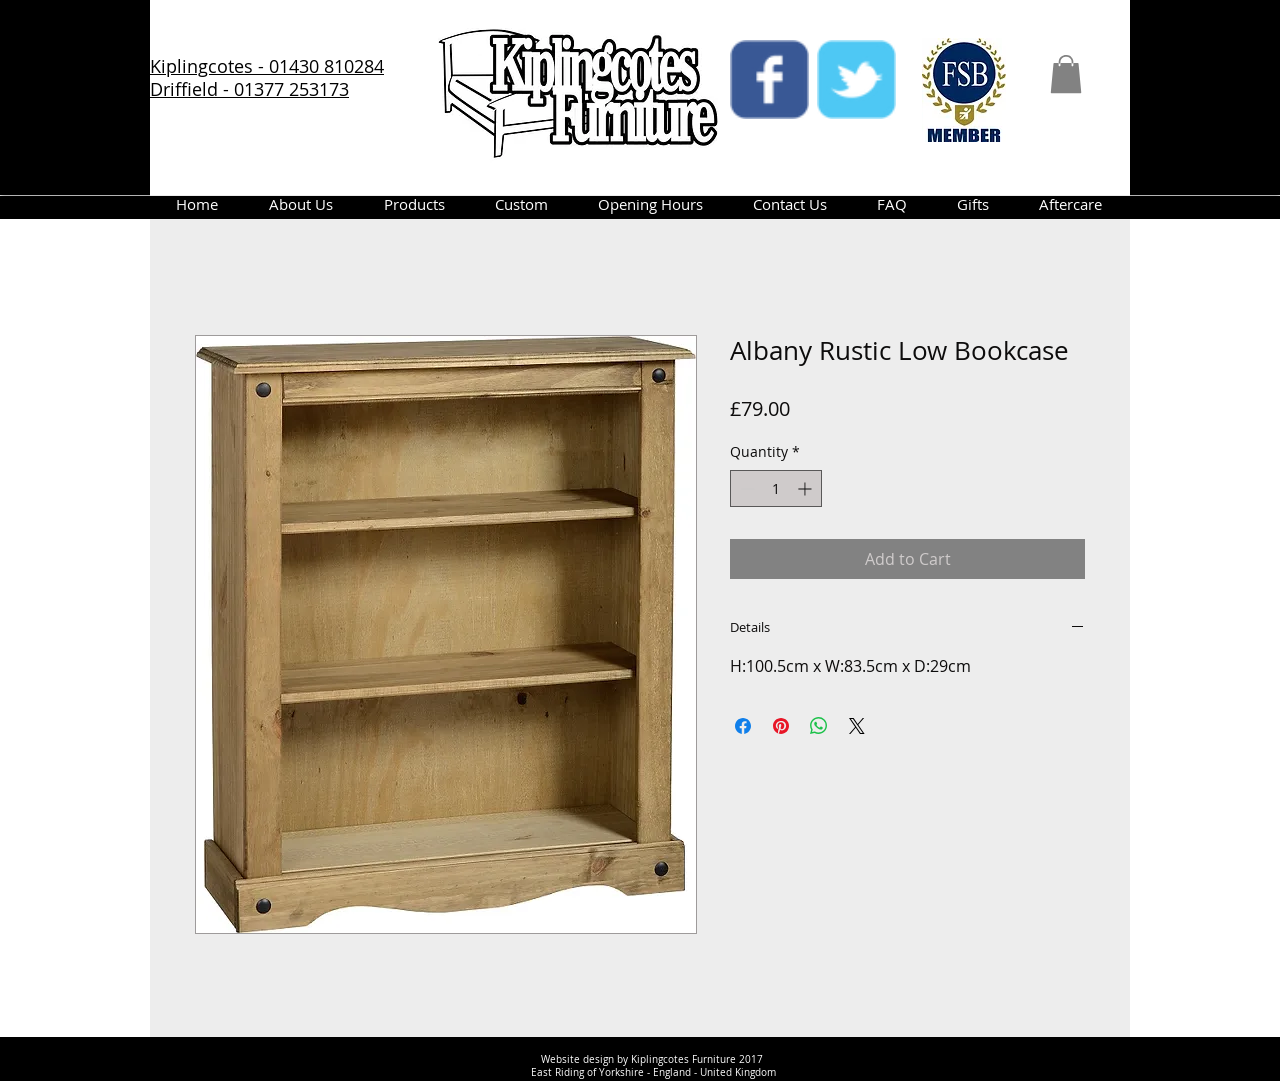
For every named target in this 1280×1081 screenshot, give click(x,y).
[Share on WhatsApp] (819, 726)
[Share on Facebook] (743, 726)
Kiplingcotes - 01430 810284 (267, 66)
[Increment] (806, 488)
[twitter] (856, 79)
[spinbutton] (776, 488)
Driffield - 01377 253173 (249, 89)
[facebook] (769, 79)
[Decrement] (745, 488)
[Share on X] (857, 726)
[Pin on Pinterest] (781, 726)
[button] (1066, 74)
